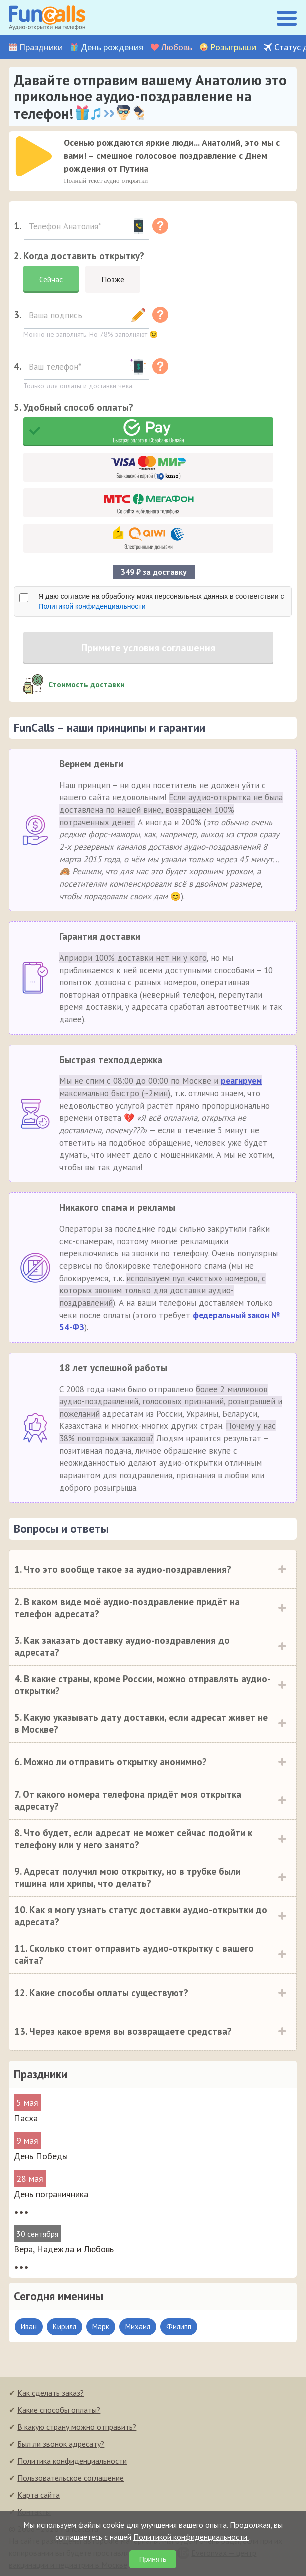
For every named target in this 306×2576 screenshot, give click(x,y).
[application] (31, 153)
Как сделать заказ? (51, 2393)
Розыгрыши (233, 47)
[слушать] (34, 156)
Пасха (26, 2118)
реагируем (241, 1080)
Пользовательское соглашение (71, 2478)
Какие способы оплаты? (59, 2410)
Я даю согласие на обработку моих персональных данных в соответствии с (161, 601)
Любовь (177, 47)
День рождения (112, 47)
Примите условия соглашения (149, 647)
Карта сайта (39, 2495)
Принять (153, 2559)
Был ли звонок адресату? (61, 2444)
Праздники (41, 47)
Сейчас (51, 279)
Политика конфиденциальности (72, 2461)
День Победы (41, 2156)
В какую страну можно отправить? (77, 2427)
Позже (113, 279)
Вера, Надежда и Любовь (64, 2249)
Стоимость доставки (86, 684)
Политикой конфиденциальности (92, 606)
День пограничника (51, 2194)
